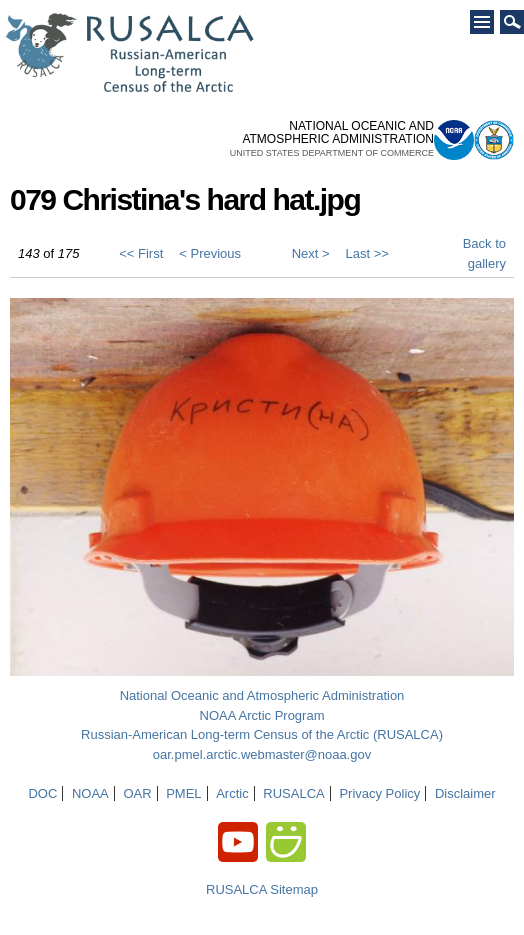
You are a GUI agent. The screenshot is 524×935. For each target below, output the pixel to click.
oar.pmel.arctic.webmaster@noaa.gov (262, 754)
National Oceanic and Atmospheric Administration (262, 695)
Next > (311, 253)
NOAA (90, 793)
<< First (141, 253)
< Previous (210, 253)
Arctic (232, 793)
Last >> (367, 253)
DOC (42, 793)
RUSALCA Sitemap (262, 889)
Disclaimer (465, 793)
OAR (137, 793)
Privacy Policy (379, 793)
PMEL (183, 793)
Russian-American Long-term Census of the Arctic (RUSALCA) (262, 734)
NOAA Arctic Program (262, 715)
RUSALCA (293, 793)
